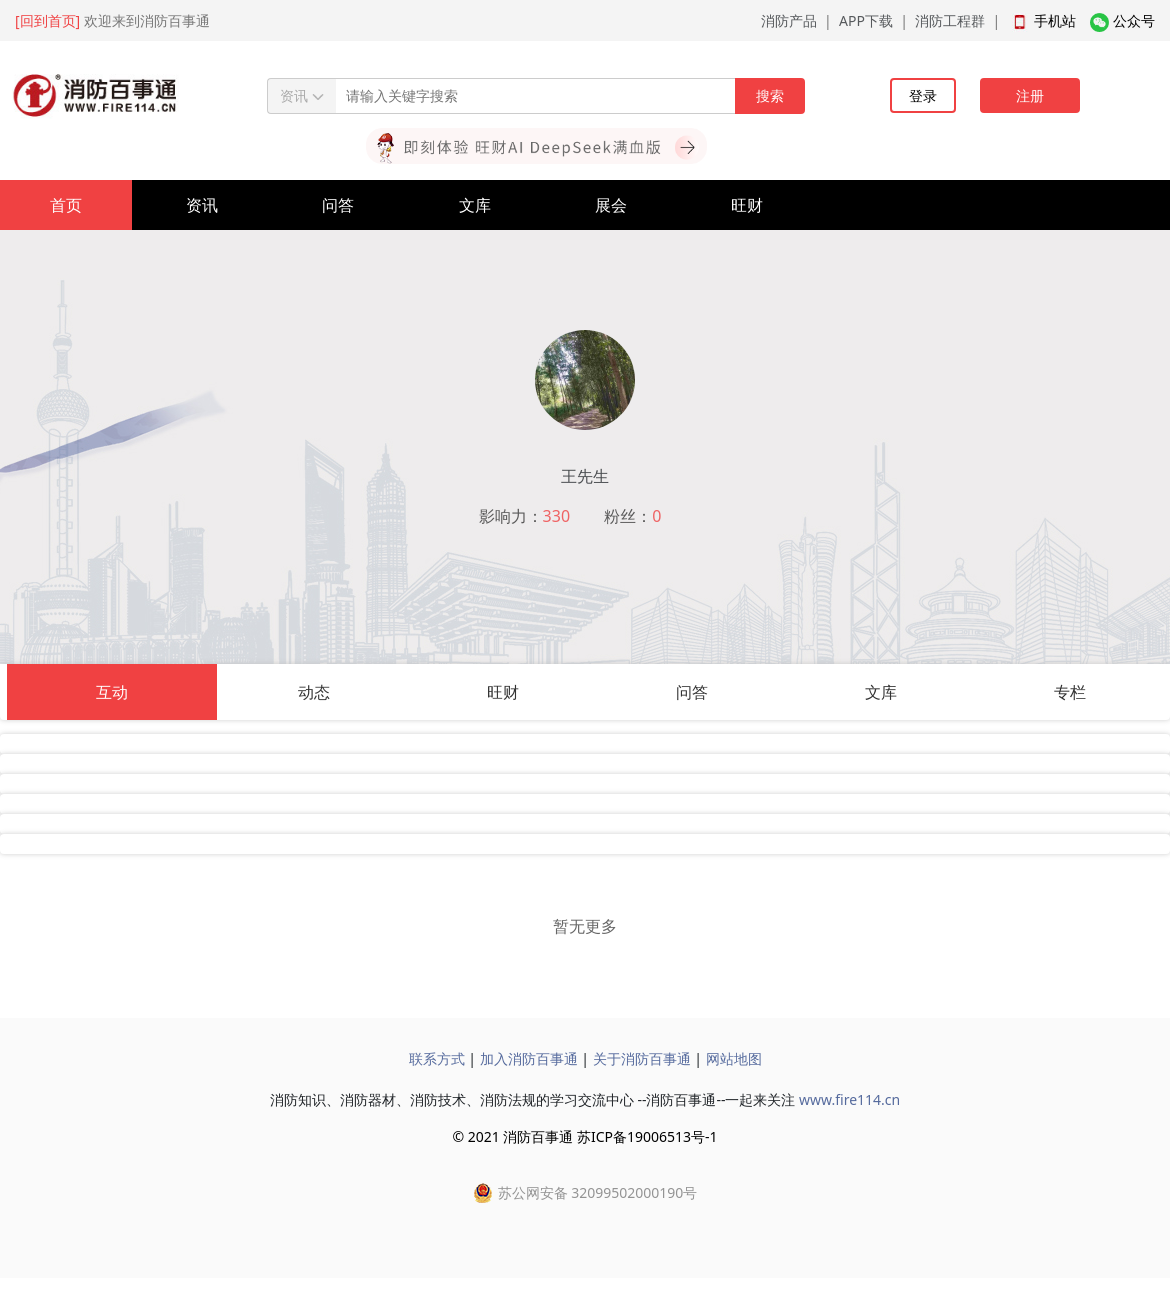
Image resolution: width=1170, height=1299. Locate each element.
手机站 (1055, 20)
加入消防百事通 (529, 1058)
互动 (112, 692)
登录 (923, 95)
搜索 (770, 95)
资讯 (202, 205)
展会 (611, 205)
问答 (338, 205)
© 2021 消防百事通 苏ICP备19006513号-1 (584, 1136)
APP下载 (866, 20)
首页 (66, 205)
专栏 (1070, 692)
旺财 (747, 205)
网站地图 (734, 1058)
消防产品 (789, 20)
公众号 (1134, 20)
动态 (314, 692)
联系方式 (437, 1058)
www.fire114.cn (849, 1099)
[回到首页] (47, 20)
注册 (1030, 95)
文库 (475, 205)
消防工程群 (950, 20)
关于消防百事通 (642, 1058)
